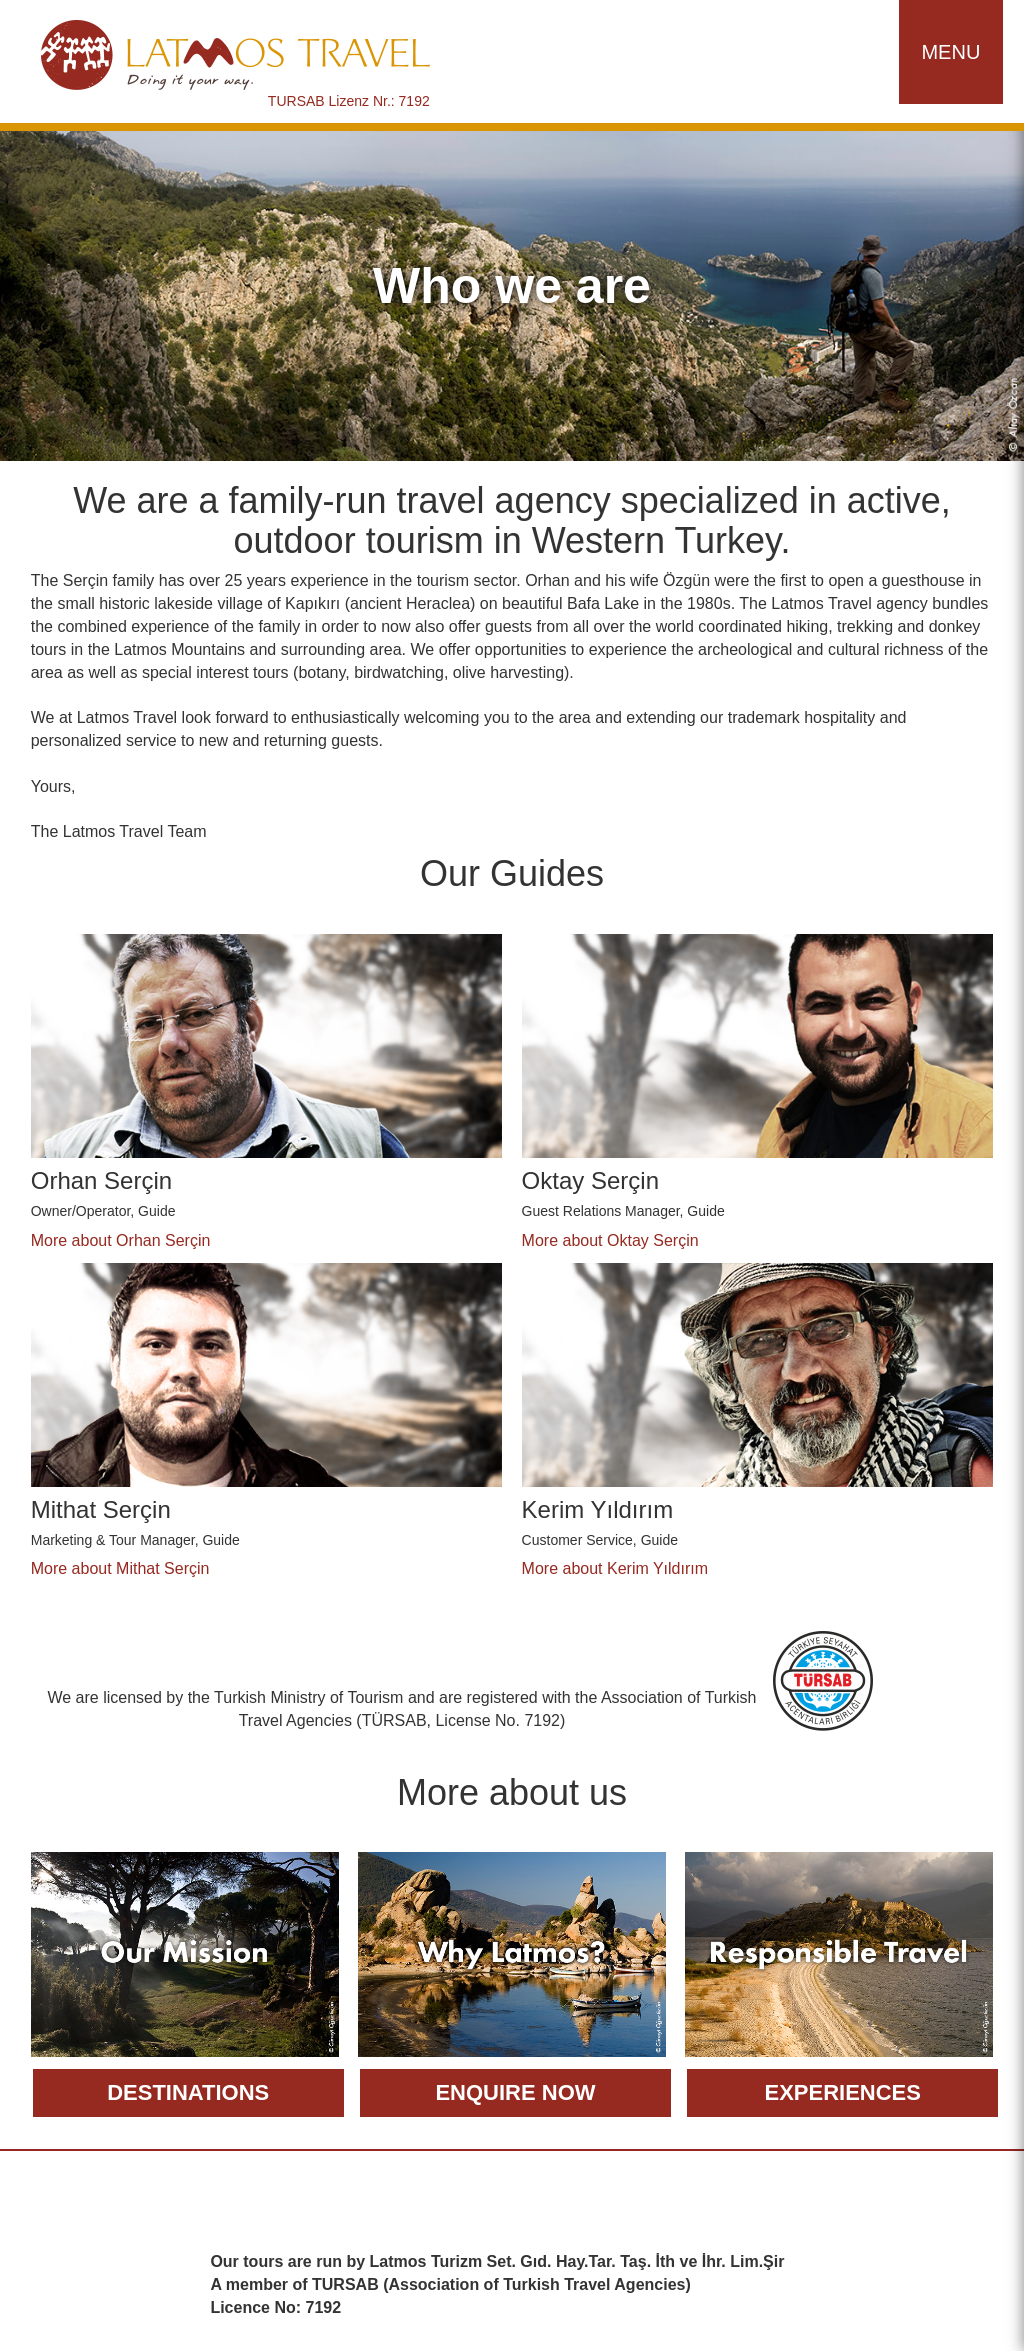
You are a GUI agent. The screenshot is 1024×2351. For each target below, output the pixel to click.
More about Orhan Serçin (121, 1240)
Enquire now (515, 2092)
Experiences (842, 2092)
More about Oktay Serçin (610, 1240)
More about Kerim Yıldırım (615, 1568)
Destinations (188, 2092)
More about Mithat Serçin (120, 1568)
